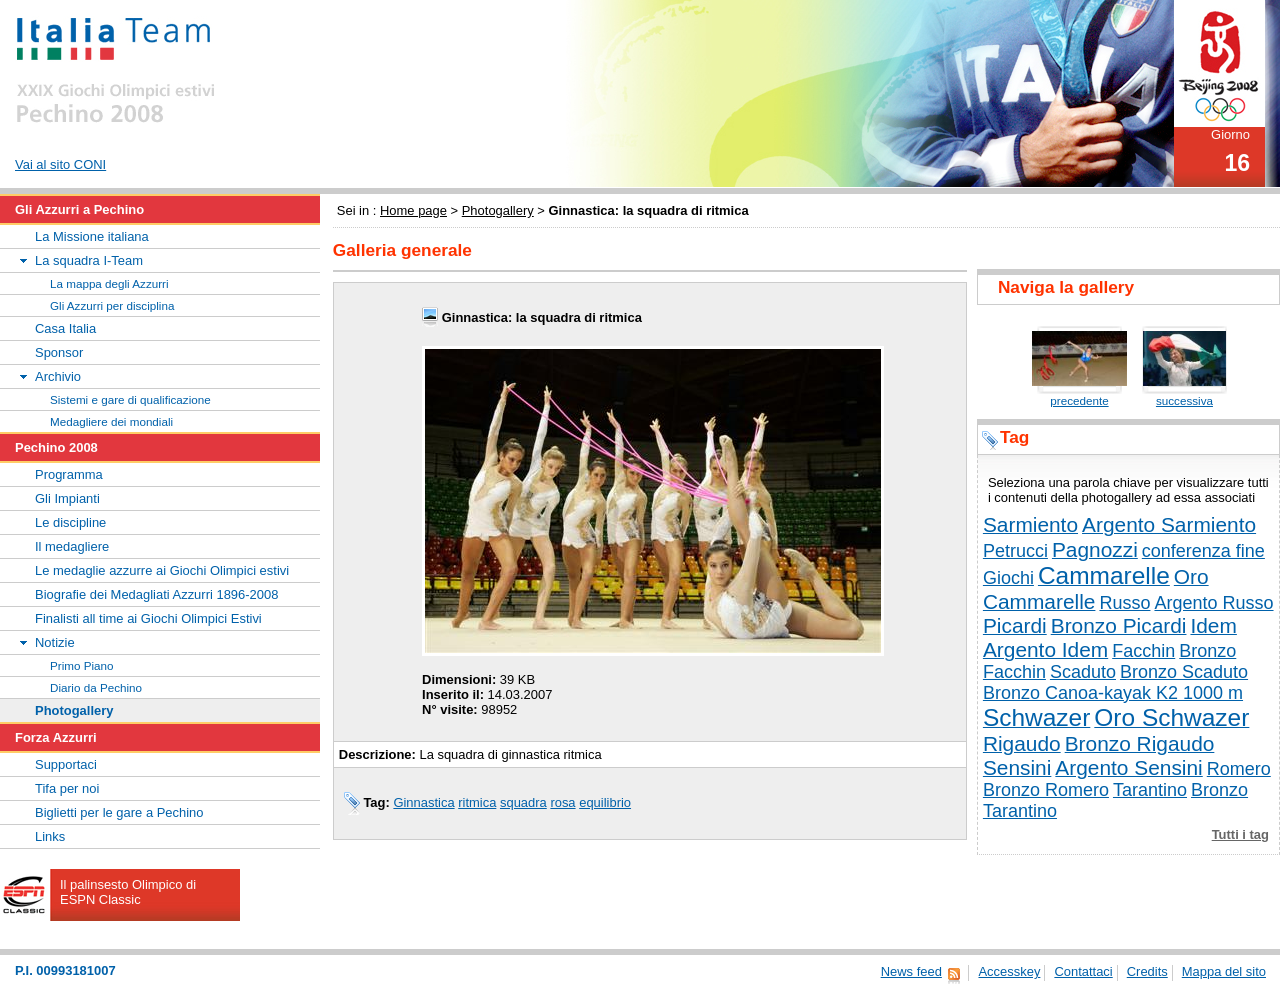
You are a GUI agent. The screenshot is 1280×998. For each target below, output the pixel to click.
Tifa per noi (67, 788)
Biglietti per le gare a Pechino (119, 812)
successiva (1184, 400)
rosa (562, 802)
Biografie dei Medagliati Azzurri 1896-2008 (156, 594)
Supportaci (66, 764)
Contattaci (1083, 971)
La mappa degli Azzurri (109, 283)
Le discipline (70, 522)
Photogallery (498, 210)
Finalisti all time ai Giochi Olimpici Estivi (148, 618)
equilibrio (605, 802)
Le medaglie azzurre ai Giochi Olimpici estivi (162, 570)
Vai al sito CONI (60, 164)
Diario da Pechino (96, 687)
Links (50, 836)
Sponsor (59, 352)
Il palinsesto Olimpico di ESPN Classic (128, 892)
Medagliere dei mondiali (111, 421)
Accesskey (1009, 971)
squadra (523, 802)
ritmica (477, 802)
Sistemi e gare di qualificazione (130, 399)
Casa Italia (65, 328)
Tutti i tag (1240, 834)
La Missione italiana (92, 236)
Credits (1147, 971)
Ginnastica (423, 802)
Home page (413, 210)
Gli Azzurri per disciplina (112, 305)
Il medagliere (72, 546)
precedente (1079, 400)
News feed (911, 971)
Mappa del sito (1224, 971)
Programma (69, 474)
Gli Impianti (67, 498)
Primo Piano (82, 665)
